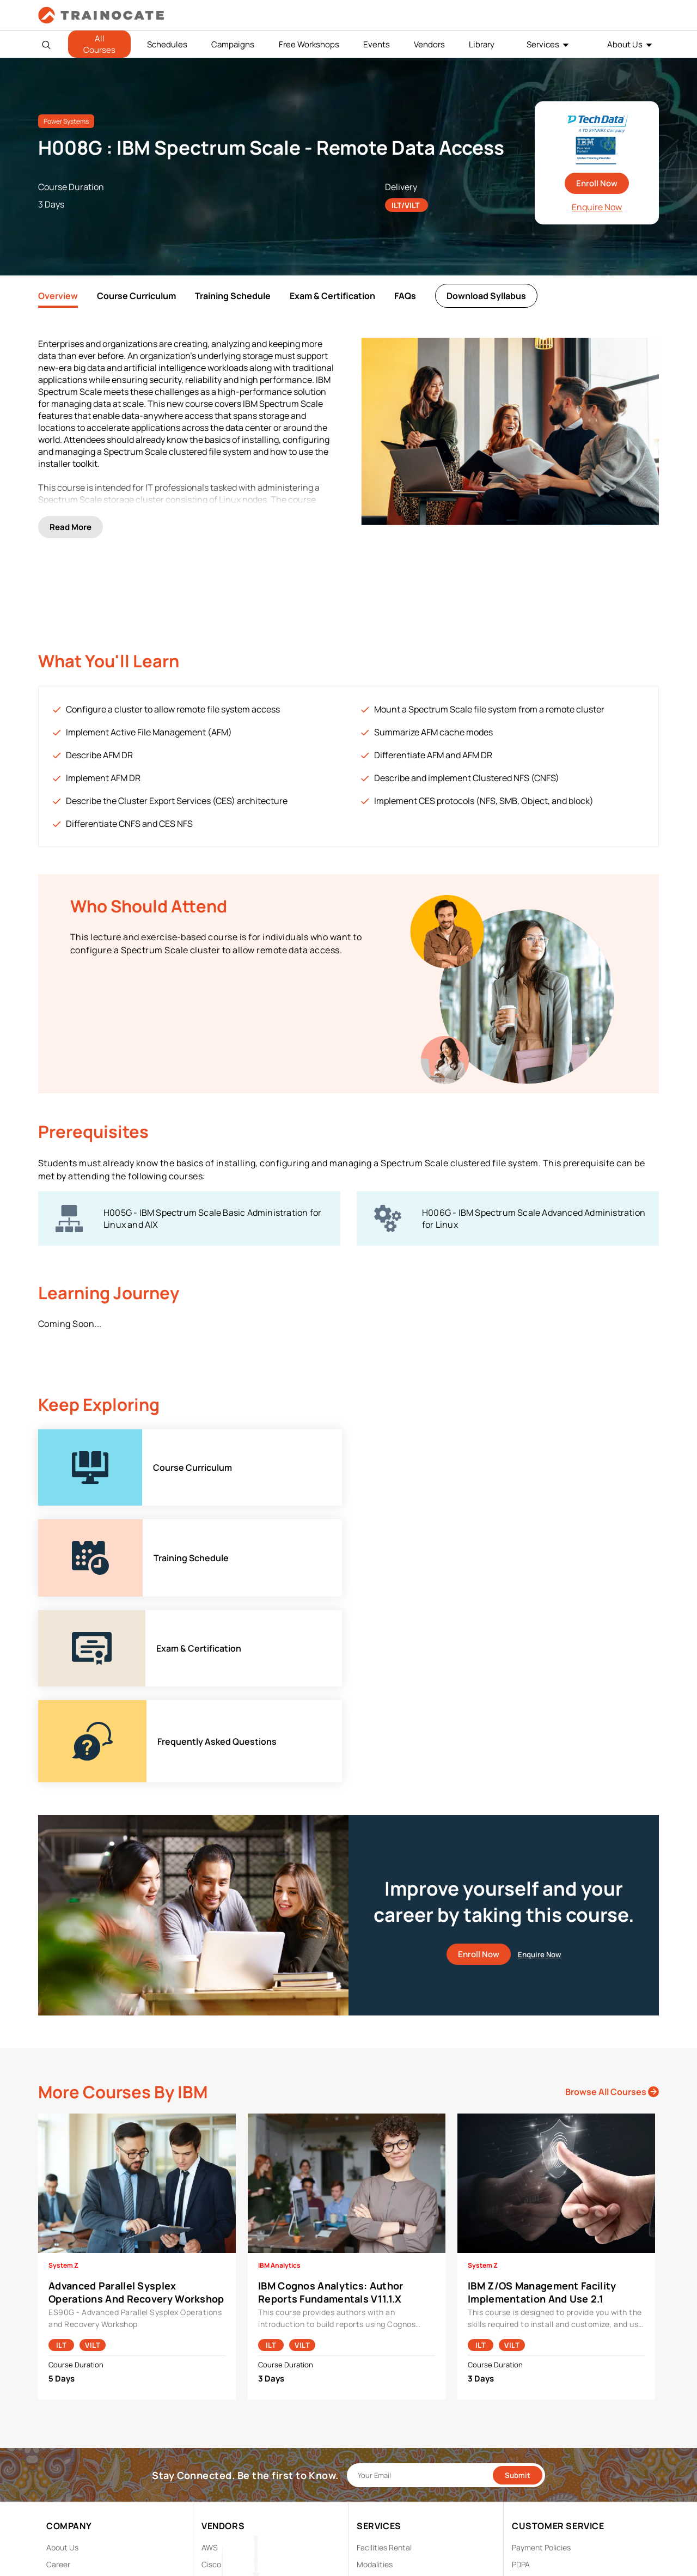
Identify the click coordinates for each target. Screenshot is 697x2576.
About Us (625, 44)
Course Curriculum (136, 296)
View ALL (216, 2412)
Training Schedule (233, 296)
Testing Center (382, 2327)
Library (481, 44)
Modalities (375, 2293)
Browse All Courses (612, 1821)
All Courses (99, 44)
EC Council (220, 2310)
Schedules (167, 44)
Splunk (213, 2378)
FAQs (405, 296)
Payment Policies (541, 2276)
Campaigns (232, 44)
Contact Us (66, 2310)
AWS (209, 2276)
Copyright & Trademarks (553, 2310)
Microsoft (218, 2344)
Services (543, 44)
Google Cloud (224, 2327)
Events (376, 44)
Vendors (429, 44)
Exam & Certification (332, 296)
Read (70, 520)
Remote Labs (379, 2310)
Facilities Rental (384, 2276)
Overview (58, 296)
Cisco (211, 2293)
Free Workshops (309, 44)
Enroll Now (596, 183)
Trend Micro (221, 2395)
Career (58, 2293)
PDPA (521, 2293)
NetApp (214, 2361)
